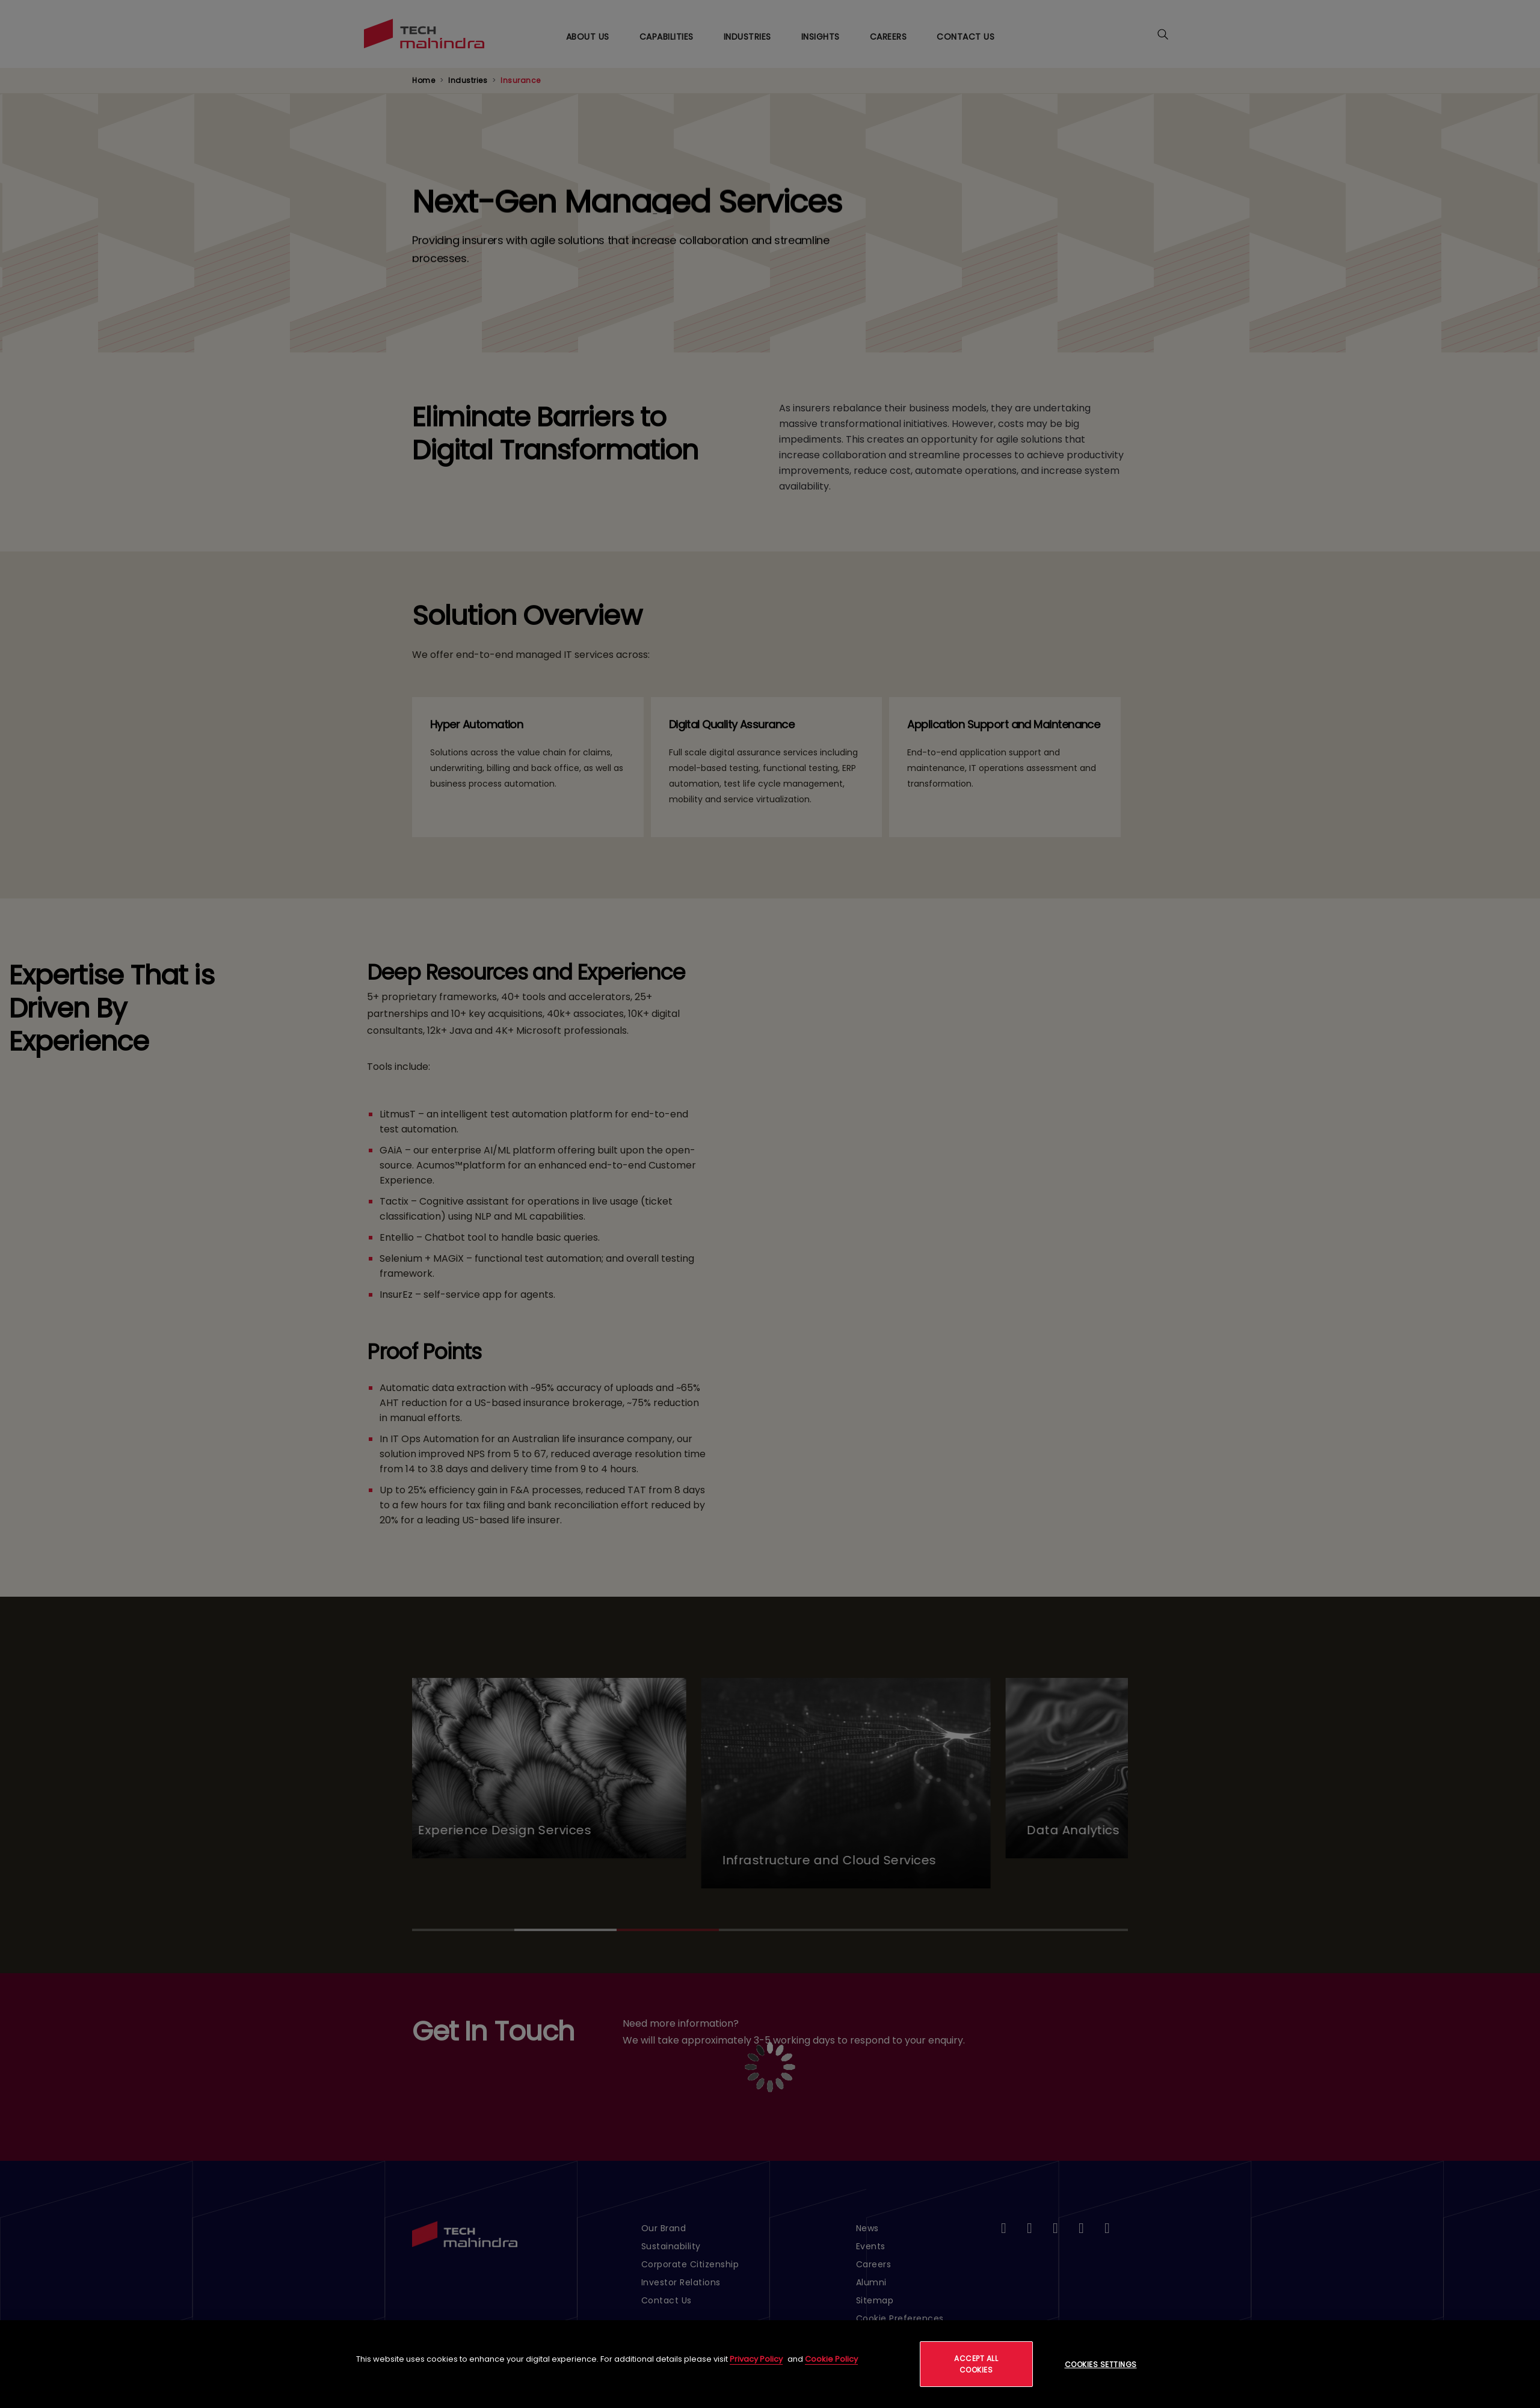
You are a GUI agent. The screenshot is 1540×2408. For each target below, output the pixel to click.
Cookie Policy (831, 2359)
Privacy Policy (756, 2359)
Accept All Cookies (976, 2364)
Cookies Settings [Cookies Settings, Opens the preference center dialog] (1101, 2364)
